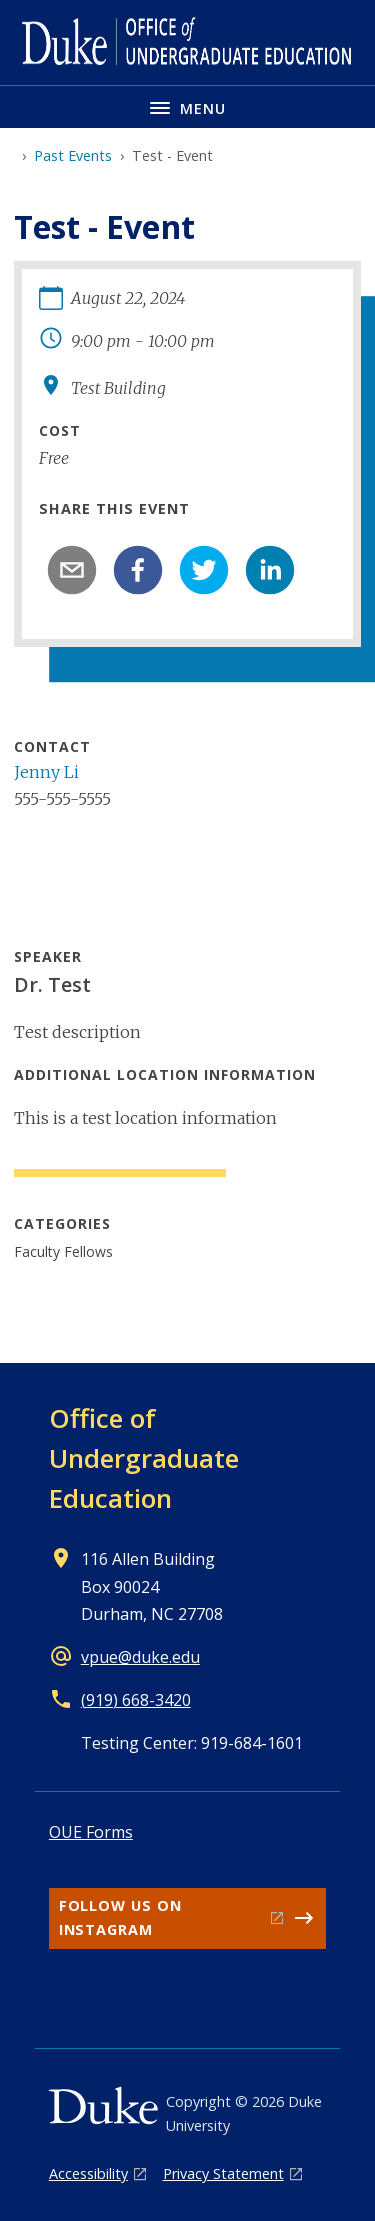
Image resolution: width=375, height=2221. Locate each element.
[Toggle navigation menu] (187, 106)
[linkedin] (270, 570)
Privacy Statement (223, 2173)
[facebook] (138, 570)
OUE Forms (91, 1832)
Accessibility (88, 2173)
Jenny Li (46, 772)
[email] (72, 570)
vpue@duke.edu (140, 1657)
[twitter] (204, 570)
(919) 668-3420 (136, 1700)
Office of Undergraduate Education (144, 1458)
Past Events (73, 155)
